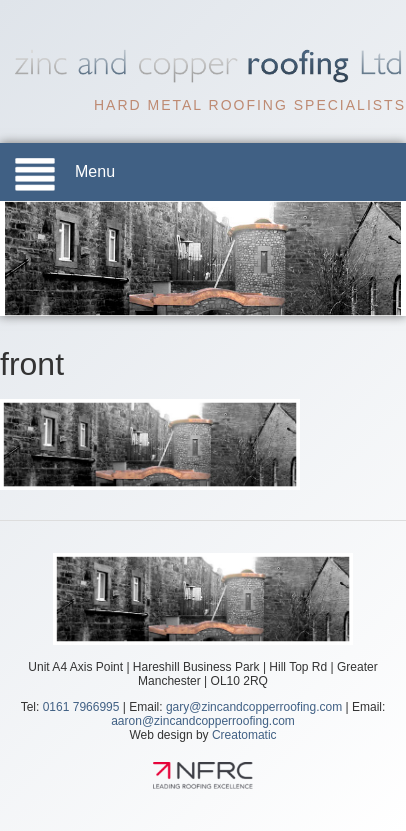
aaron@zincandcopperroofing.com (203, 720)
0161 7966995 (81, 706)
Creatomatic (244, 734)
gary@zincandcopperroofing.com (254, 706)
